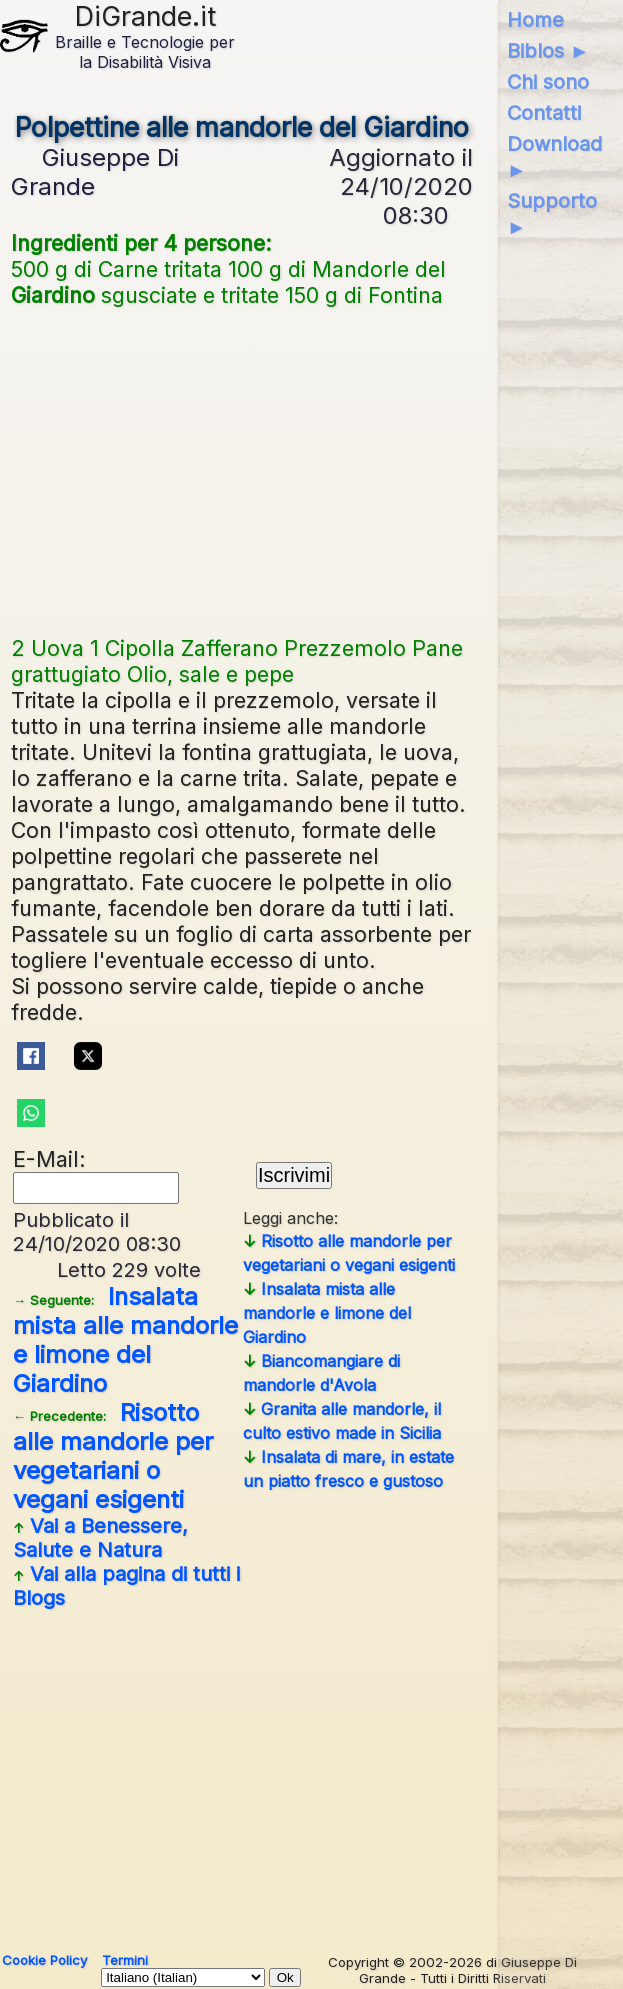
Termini (125, 1960)
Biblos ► (548, 51)
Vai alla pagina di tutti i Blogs (126, 1586)
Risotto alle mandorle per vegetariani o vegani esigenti (113, 1456)
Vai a (100, 1538)
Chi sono (548, 82)
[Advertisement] (242, 469)
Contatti (544, 113)
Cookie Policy (44, 1960)
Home (535, 20)
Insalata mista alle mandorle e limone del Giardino (125, 1340)
